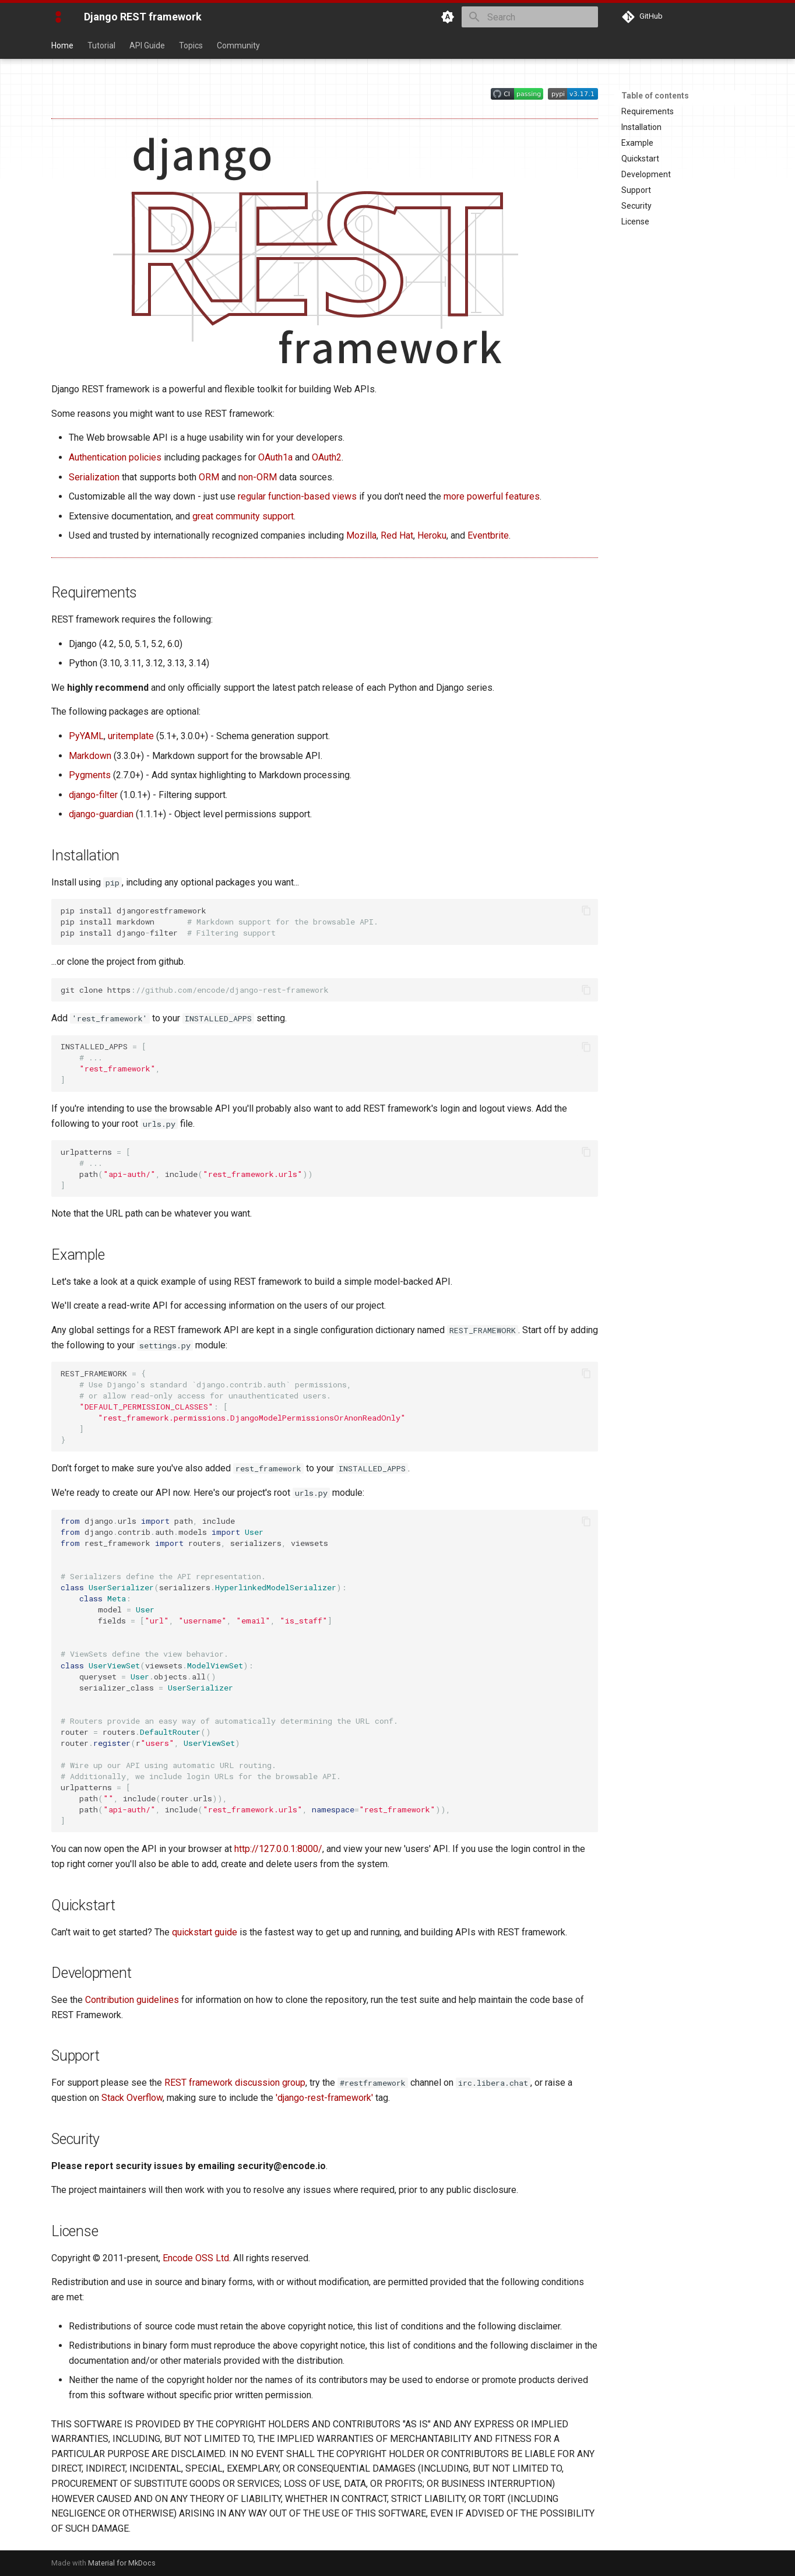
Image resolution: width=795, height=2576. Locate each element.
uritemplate (131, 735)
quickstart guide (204, 1932)
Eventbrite (488, 535)
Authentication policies (115, 457)
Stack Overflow (132, 2097)
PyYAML (86, 735)
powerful (485, 496)
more (454, 496)
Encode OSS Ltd (196, 2258)
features (522, 496)
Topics (191, 45)
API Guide (147, 45)
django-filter (93, 794)
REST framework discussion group (234, 2082)
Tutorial (101, 45)
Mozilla (361, 535)
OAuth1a (275, 457)
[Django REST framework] (58, 17)
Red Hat (397, 535)
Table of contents (655, 95)
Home (62, 45)
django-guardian (101, 814)
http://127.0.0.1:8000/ (278, 1848)
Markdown (90, 755)
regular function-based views (297, 496)
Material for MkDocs (122, 2563)
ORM (209, 477)
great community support (243, 516)
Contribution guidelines (132, 1999)
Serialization (94, 477)
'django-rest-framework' (324, 2097)
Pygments (90, 775)
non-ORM (257, 477)
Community (238, 45)
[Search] (530, 16)
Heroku (431, 535)
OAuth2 (327, 457)
